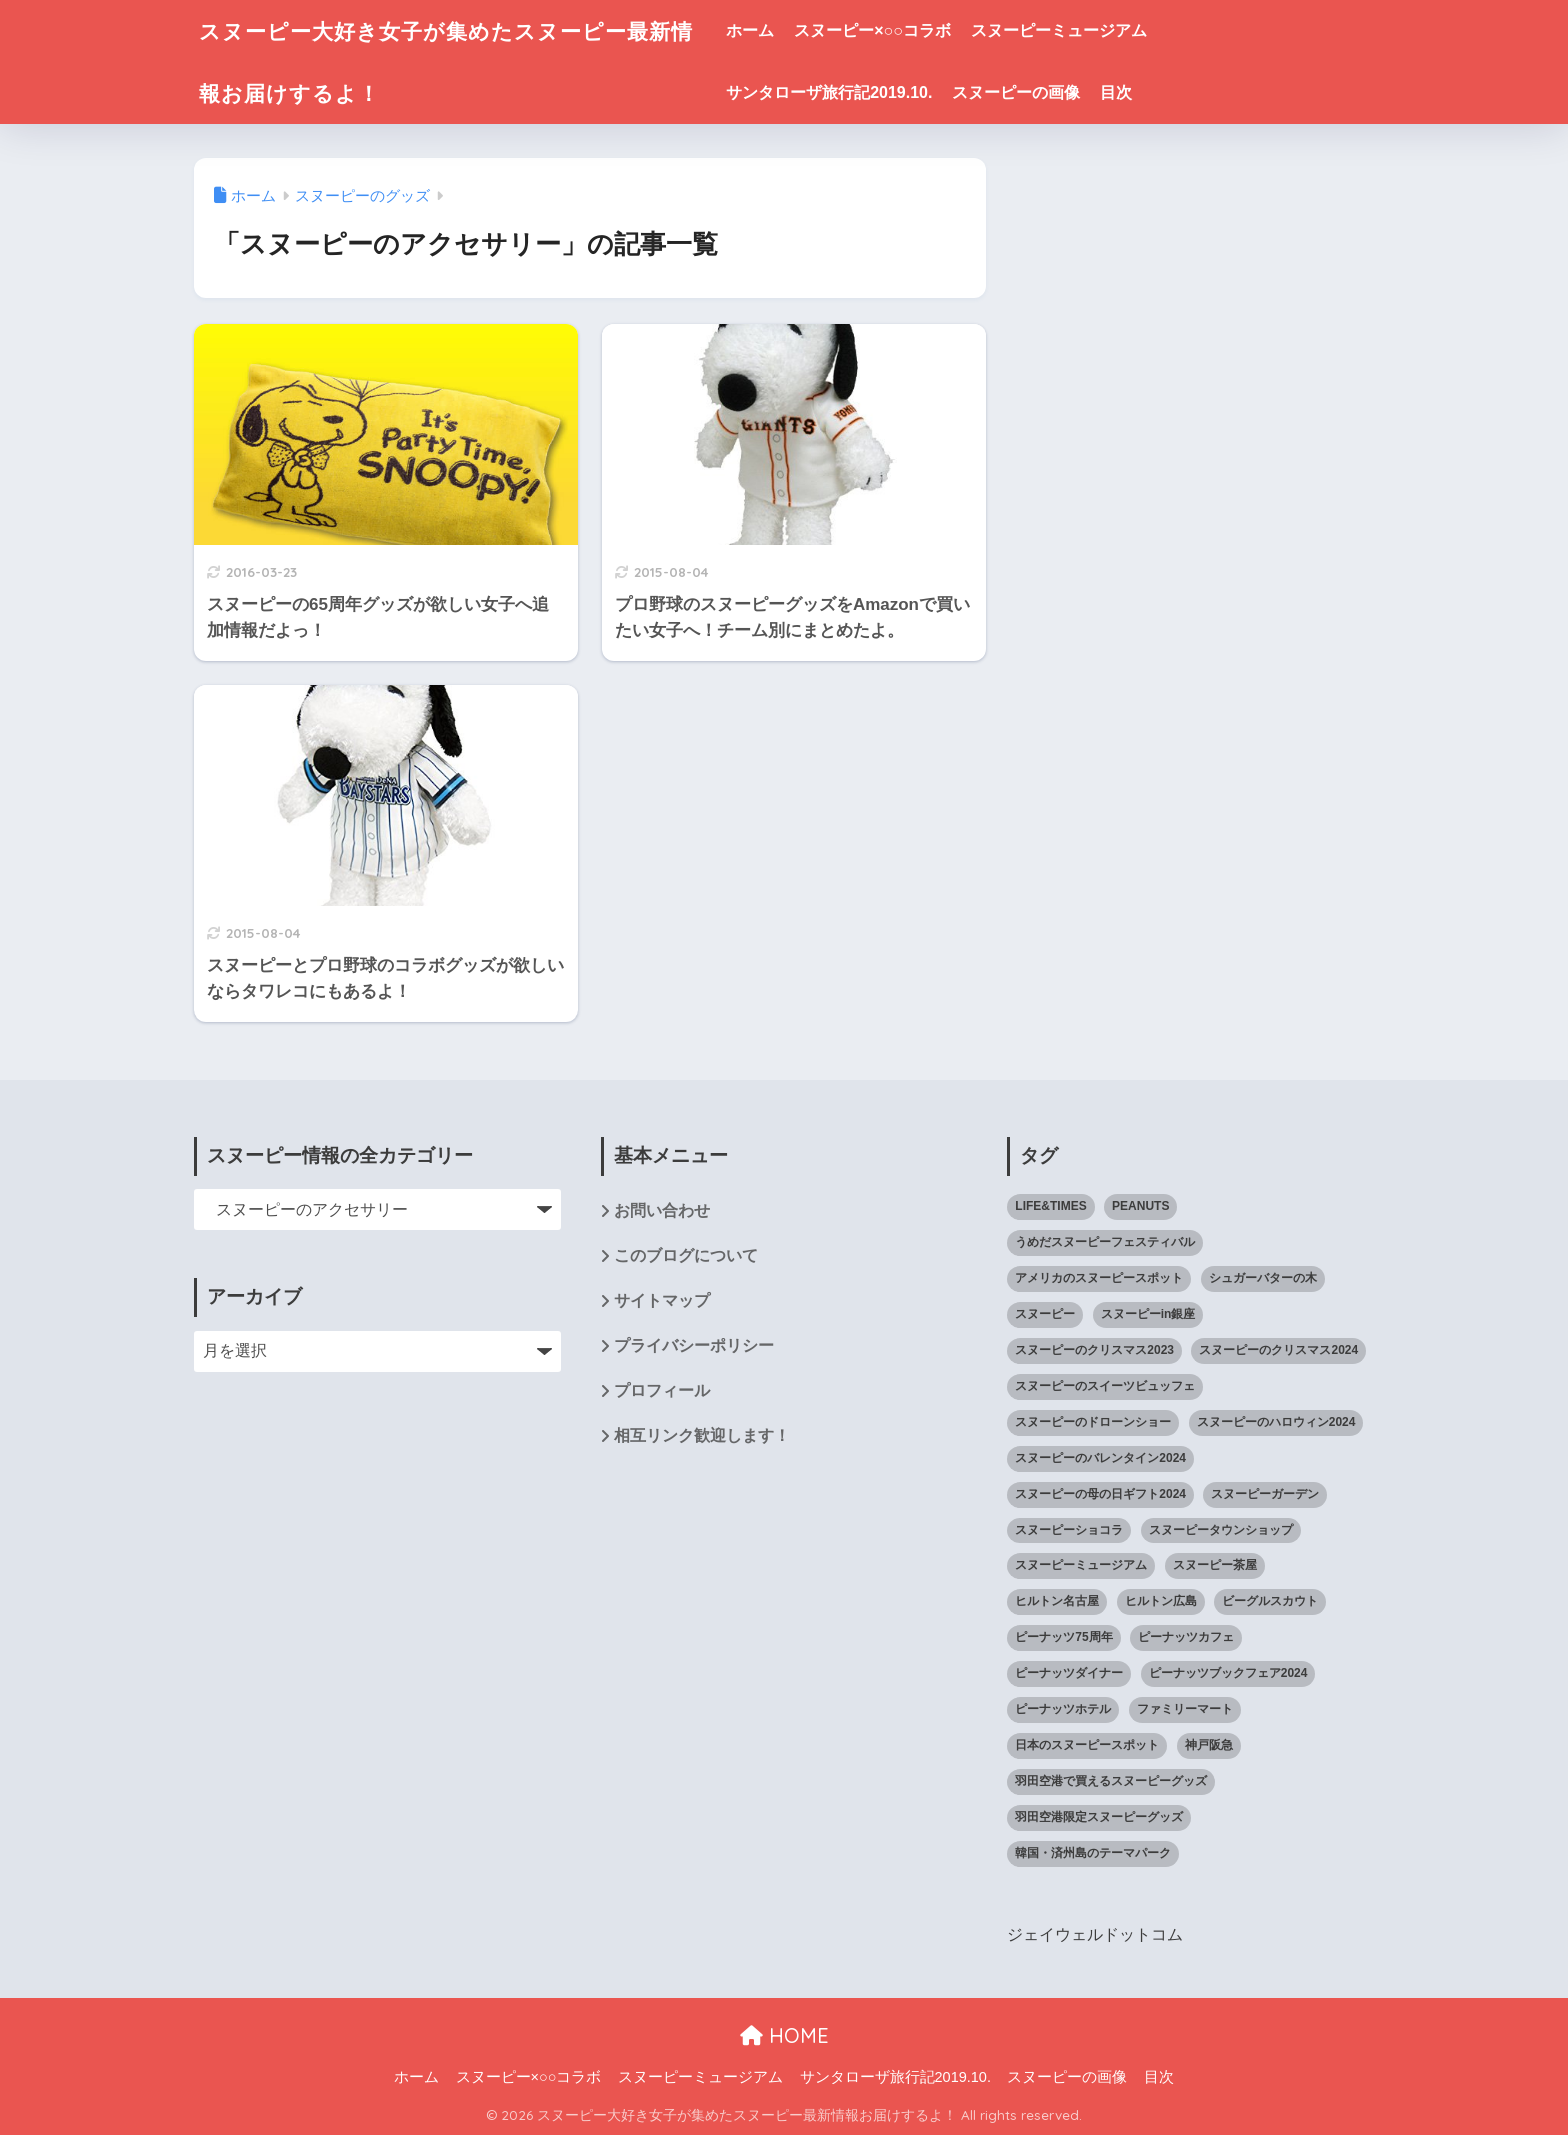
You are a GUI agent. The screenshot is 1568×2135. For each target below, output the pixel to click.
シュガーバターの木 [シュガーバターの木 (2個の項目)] (1263, 1278)
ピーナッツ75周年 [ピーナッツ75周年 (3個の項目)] (1063, 1637)
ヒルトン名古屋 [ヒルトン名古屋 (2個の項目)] (1057, 1601)
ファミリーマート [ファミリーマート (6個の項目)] (1185, 1709)
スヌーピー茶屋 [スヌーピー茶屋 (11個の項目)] (1215, 1565)
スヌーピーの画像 (1041, 92)
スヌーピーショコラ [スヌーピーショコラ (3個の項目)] (1069, 1530)
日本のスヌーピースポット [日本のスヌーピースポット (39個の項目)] (1087, 1745)
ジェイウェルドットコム (1095, 1934)
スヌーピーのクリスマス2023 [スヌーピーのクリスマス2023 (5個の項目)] (1094, 1350)
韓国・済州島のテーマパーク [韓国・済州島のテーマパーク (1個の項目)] (1093, 1853)
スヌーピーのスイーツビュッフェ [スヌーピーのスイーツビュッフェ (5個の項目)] (1105, 1386)
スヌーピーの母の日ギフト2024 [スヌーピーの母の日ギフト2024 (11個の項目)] (1100, 1494)
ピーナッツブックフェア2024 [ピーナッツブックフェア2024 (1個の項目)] (1228, 1673)
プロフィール (662, 1392)
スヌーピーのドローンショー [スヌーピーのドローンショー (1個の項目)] (1093, 1422)
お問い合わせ (662, 1211)
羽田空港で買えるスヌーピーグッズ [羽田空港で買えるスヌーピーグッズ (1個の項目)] (1111, 1781)
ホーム (775, 30)
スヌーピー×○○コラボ (897, 30)
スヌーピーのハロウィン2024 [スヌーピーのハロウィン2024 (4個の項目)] (1276, 1422)
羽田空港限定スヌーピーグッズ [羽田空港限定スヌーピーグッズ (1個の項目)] (1099, 1817)
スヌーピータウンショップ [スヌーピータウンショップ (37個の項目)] (1221, 1530)
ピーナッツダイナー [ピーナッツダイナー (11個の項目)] (1069, 1673)
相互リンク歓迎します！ (702, 1437)
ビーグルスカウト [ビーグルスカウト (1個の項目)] (1270, 1601)
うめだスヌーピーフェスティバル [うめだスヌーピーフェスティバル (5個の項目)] (1105, 1242)
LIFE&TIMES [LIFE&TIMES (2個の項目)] (1050, 1206)
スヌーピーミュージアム (1083, 30)
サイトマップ (662, 1301)
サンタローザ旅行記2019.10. (854, 92)
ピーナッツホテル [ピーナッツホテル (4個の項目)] (1063, 1709)
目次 (1141, 92)
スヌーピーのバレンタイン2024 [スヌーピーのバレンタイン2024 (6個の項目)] (1100, 1458)
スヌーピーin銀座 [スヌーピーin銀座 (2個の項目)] (1148, 1314)
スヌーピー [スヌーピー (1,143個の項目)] (1045, 1314)
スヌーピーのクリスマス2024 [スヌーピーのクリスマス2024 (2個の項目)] (1278, 1350)
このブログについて (686, 1256)
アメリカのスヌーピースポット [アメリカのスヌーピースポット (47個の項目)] (1099, 1278)
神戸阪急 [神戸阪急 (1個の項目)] (1209, 1745)
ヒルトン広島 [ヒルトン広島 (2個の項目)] (1161, 1601)
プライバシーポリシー (694, 1346)
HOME (784, 2034)
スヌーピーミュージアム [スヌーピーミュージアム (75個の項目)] (1081, 1565)
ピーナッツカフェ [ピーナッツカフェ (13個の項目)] (1186, 1637)
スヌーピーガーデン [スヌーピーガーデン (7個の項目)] (1265, 1494)
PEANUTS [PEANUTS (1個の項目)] (1140, 1206)
